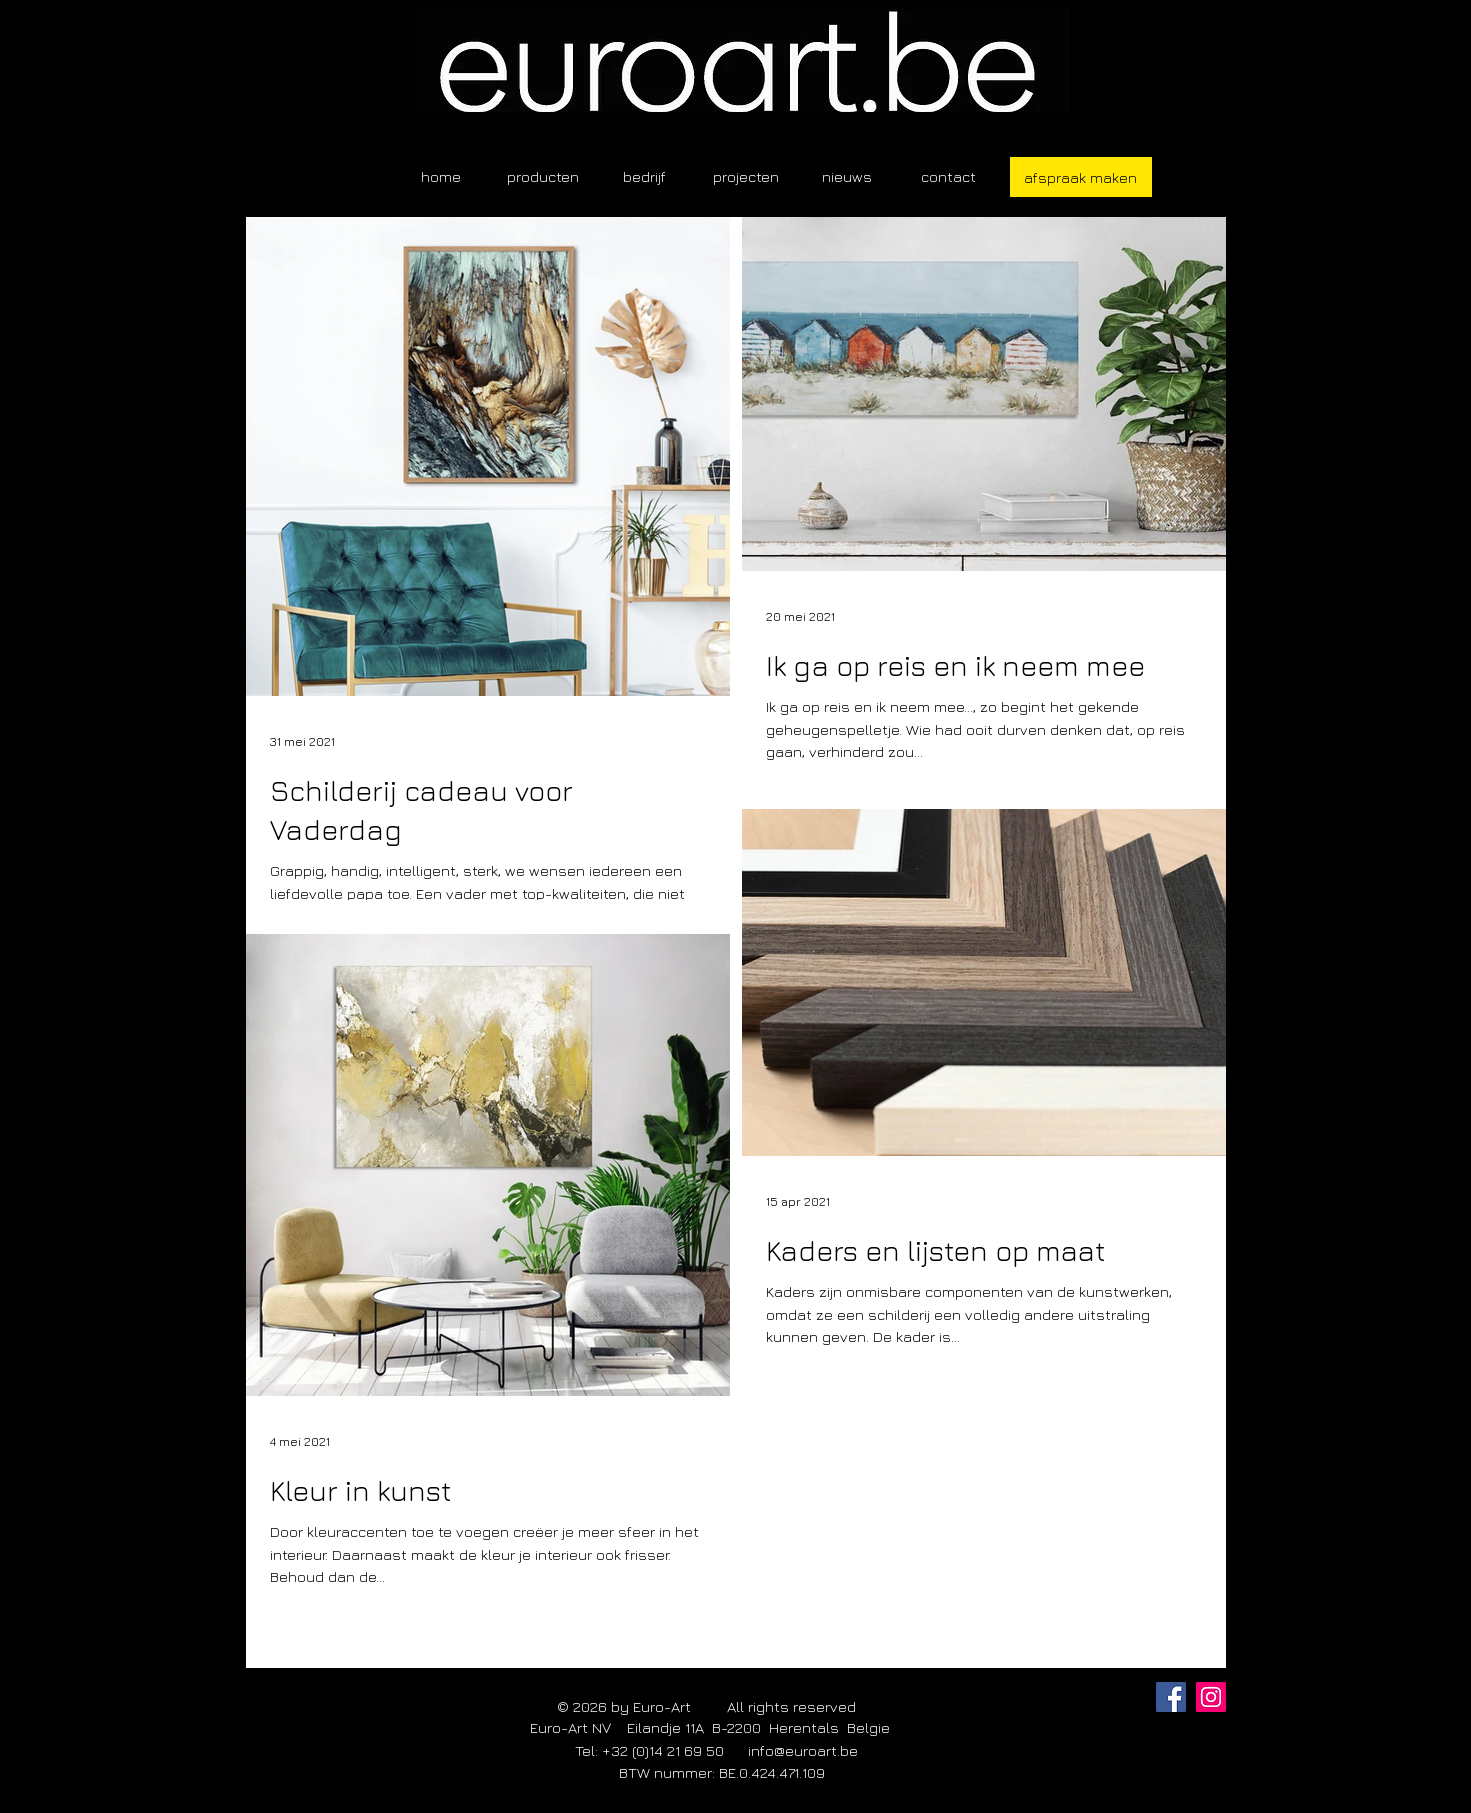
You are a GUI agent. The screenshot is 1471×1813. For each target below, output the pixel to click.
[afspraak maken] (1081, 177)
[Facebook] (1171, 1697)
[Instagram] (1211, 1697)
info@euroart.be (803, 1750)
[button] (543, 176)
